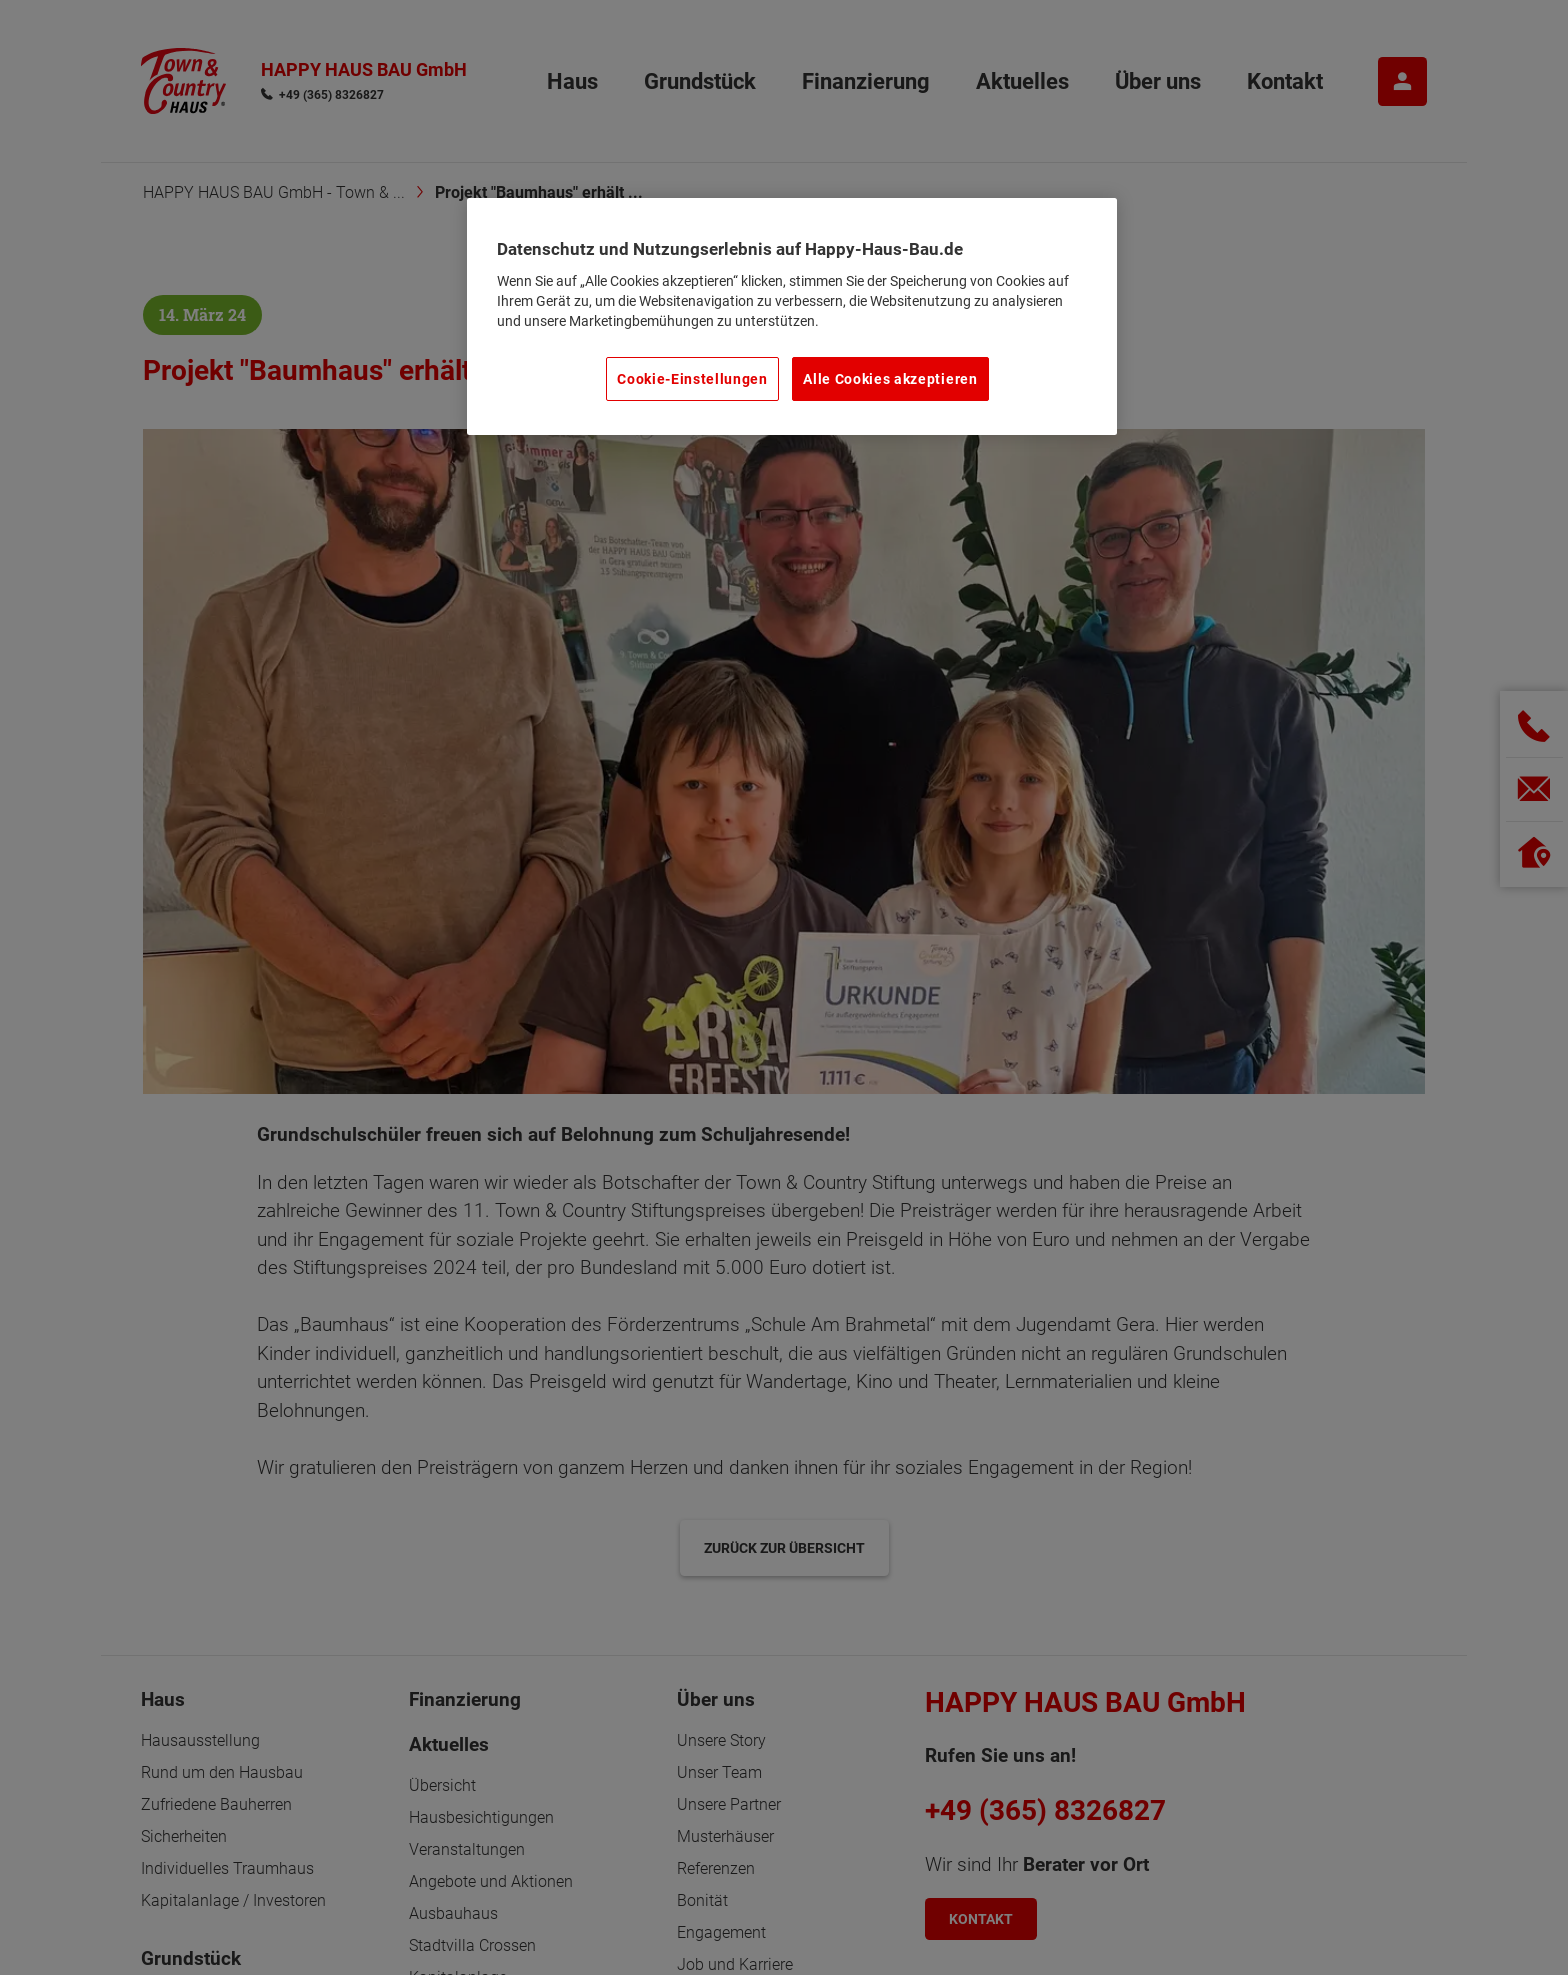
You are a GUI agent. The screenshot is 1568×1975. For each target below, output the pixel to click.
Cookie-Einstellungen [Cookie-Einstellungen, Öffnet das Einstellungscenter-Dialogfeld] (692, 379)
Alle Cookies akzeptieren (890, 379)
